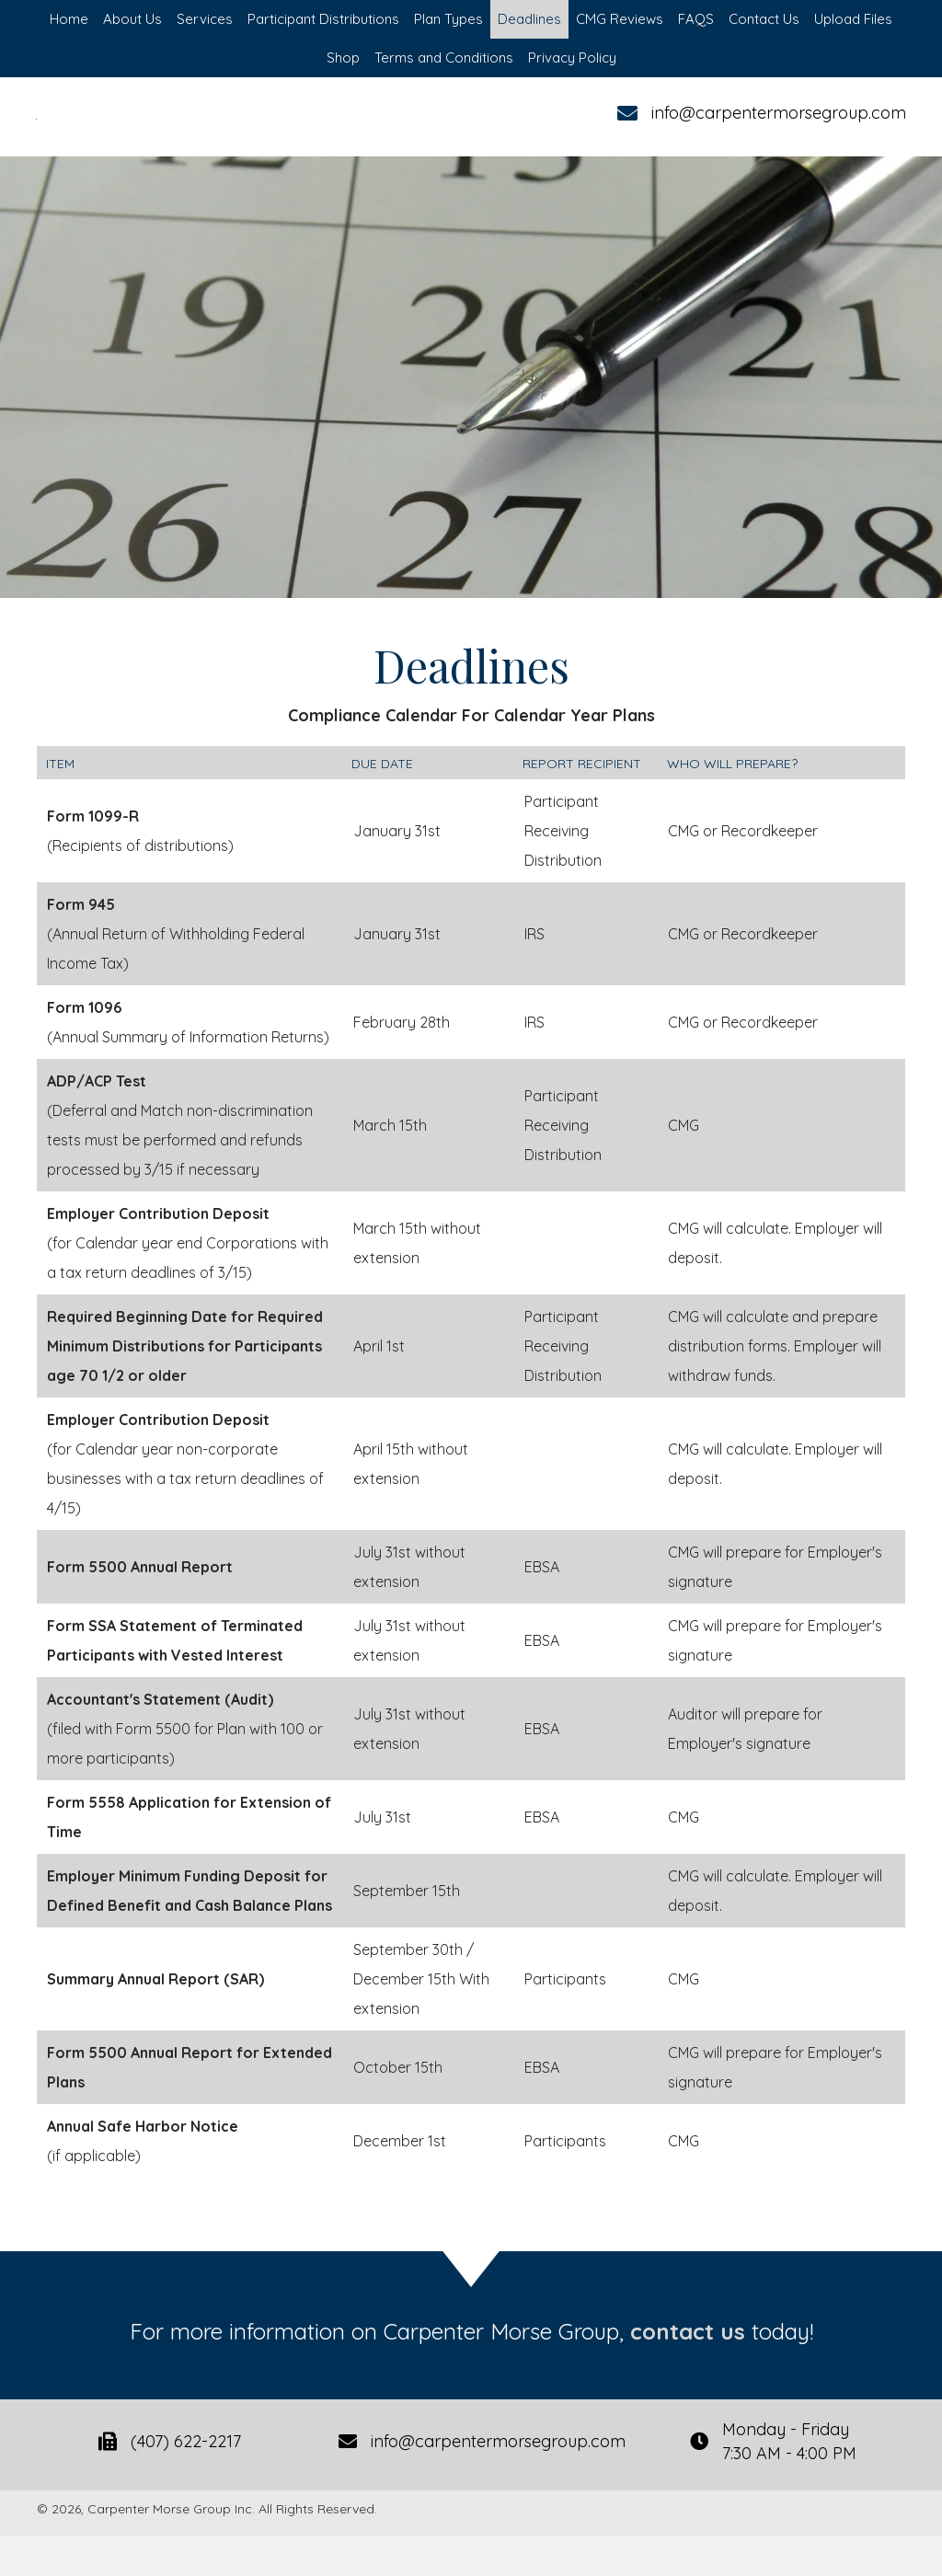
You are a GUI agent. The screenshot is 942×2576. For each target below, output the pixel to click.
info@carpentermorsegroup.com (777, 133)
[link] (69, 19)
